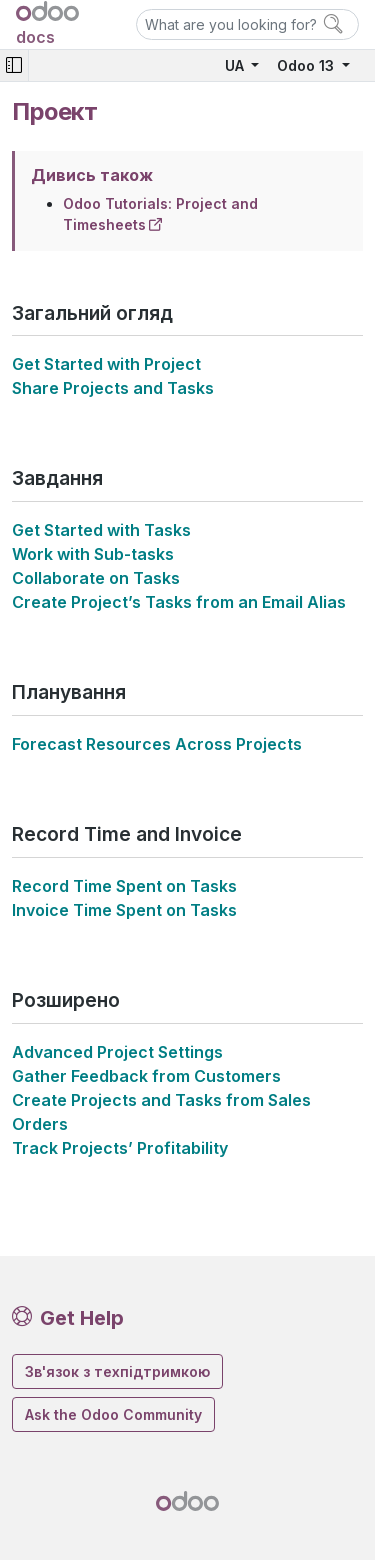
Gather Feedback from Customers (146, 1076)
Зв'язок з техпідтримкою (117, 1371)
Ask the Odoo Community (113, 1414)
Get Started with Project (106, 364)
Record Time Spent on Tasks (124, 886)
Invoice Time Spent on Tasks (124, 910)
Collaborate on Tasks (96, 578)
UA (236, 65)
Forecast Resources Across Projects (157, 744)
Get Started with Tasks (101, 530)
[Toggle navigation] (14, 65)
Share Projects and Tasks (113, 388)
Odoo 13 (307, 65)
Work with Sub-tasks (93, 554)
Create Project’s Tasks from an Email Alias (179, 602)
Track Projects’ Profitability (120, 1148)
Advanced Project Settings (117, 1052)
